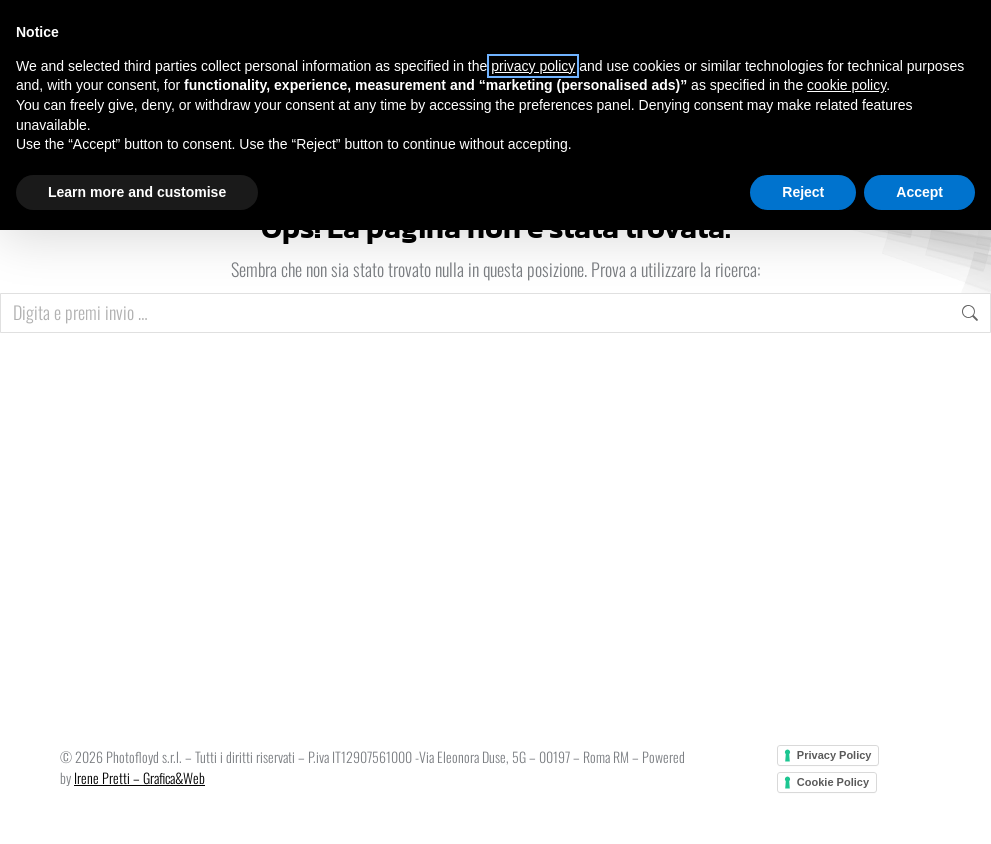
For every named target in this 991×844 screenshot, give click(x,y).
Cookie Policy (833, 782)
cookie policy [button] (846, 85)
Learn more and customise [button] (137, 192)
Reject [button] (803, 192)
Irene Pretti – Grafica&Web (139, 777)
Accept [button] (919, 192)
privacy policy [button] (533, 66)
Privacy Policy (834, 755)
